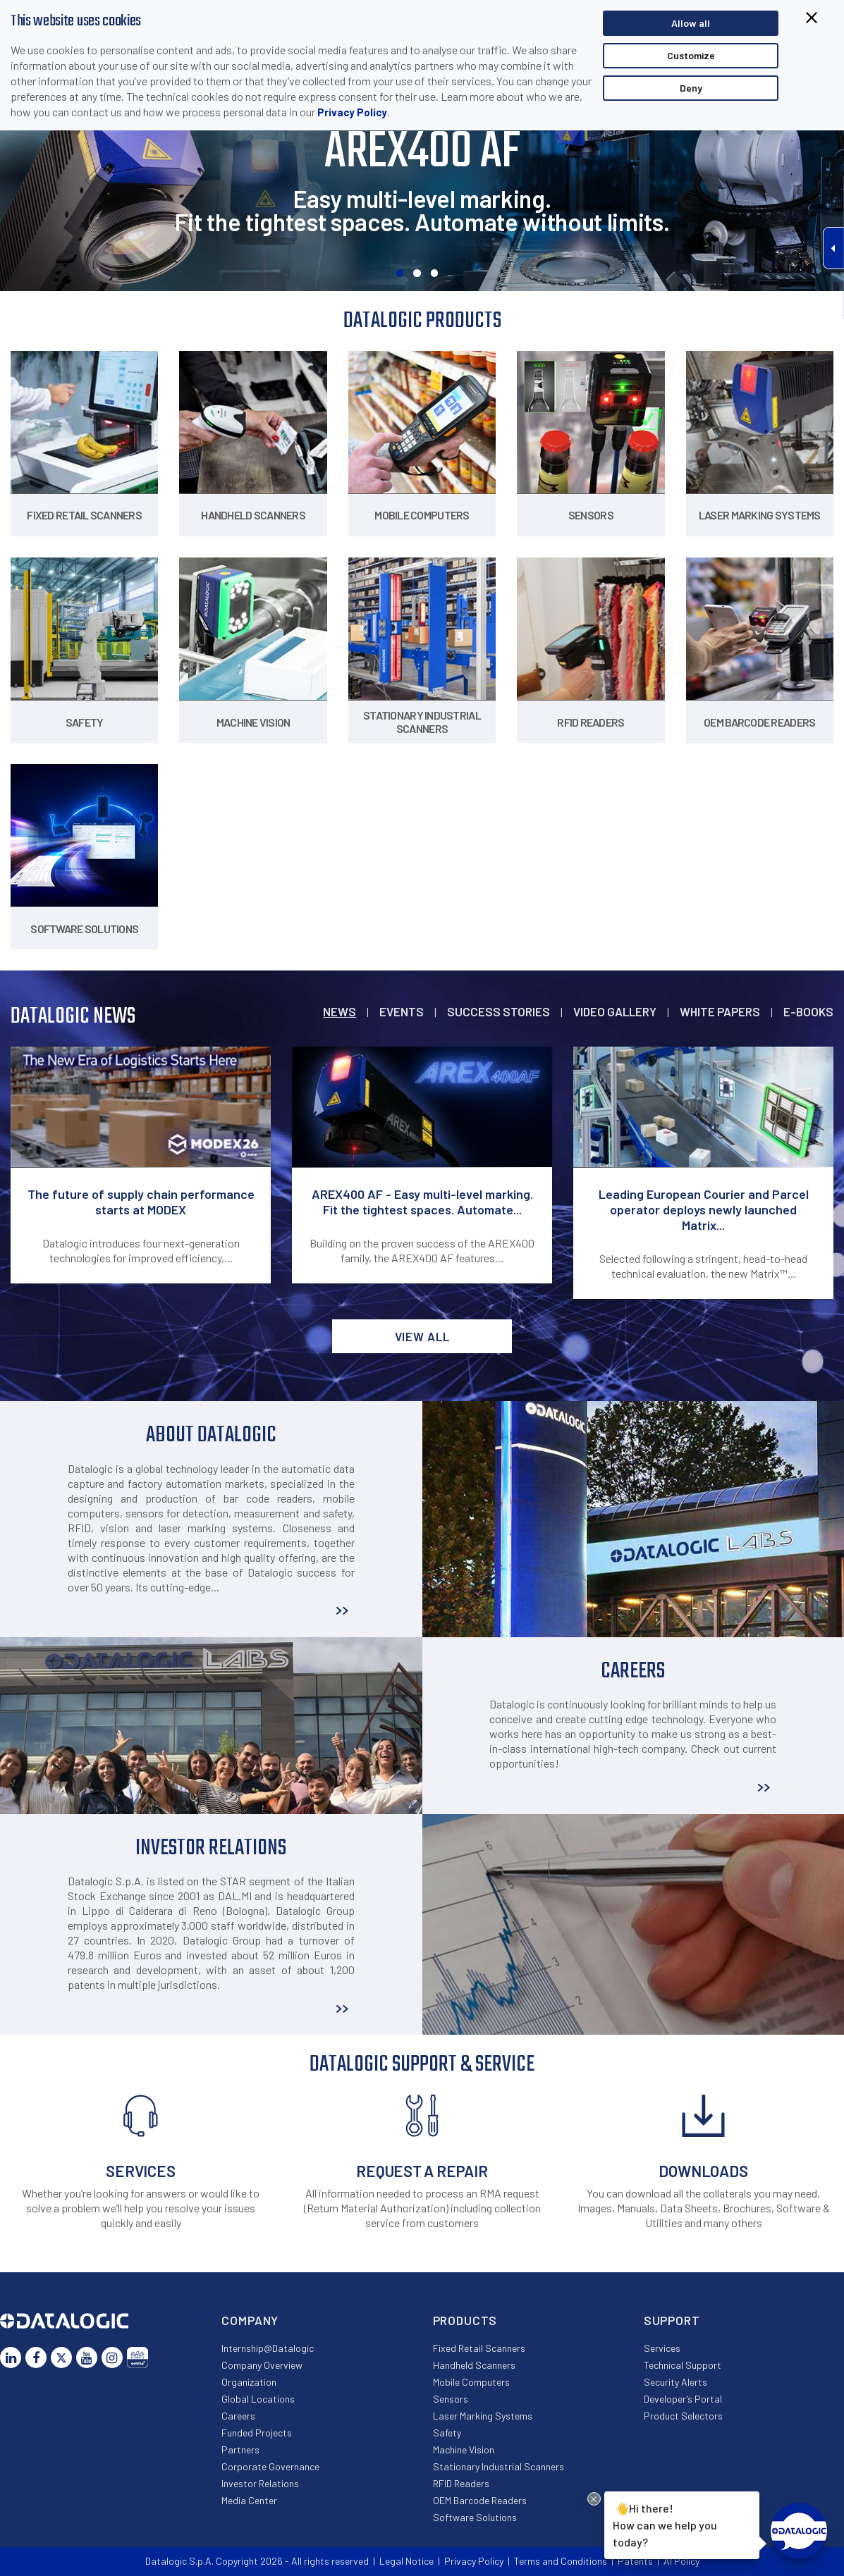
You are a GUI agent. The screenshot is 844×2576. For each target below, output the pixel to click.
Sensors (450, 2399)
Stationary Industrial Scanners (498, 2466)
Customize (691, 55)
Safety (447, 2433)
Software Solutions (475, 2517)
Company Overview (261, 2365)
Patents (635, 2561)
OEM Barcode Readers (480, 2500)
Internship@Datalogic (267, 2348)
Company (250, 2320)
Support (672, 2320)
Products (465, 2320)
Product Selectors (683, 2416)
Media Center (249, 2500)
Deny (691, 88)
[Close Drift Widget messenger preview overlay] (594, 2499)
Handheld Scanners (474, 2365)
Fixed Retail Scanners (479, 2348)
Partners (240, 2449)
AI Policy (681, 2561)
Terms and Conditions (560, 2561)
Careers (238, 2416)
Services (662, 2348)
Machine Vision (463, 2449)
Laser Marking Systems (482, 2416)
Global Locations (258, 2399)
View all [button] (422, 1336)
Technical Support (682, 2365)
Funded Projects (256, 2433)
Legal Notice (406, 2561)
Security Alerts (675, 2382)
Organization (248, 2382)
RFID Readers (461, 2483)
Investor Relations (260, 2483)
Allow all (690, 23)
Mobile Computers (471, 2382)
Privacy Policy (352, 112)
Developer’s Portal (683, 2399)
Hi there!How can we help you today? (662, 2523)
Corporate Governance (270, 2466)
